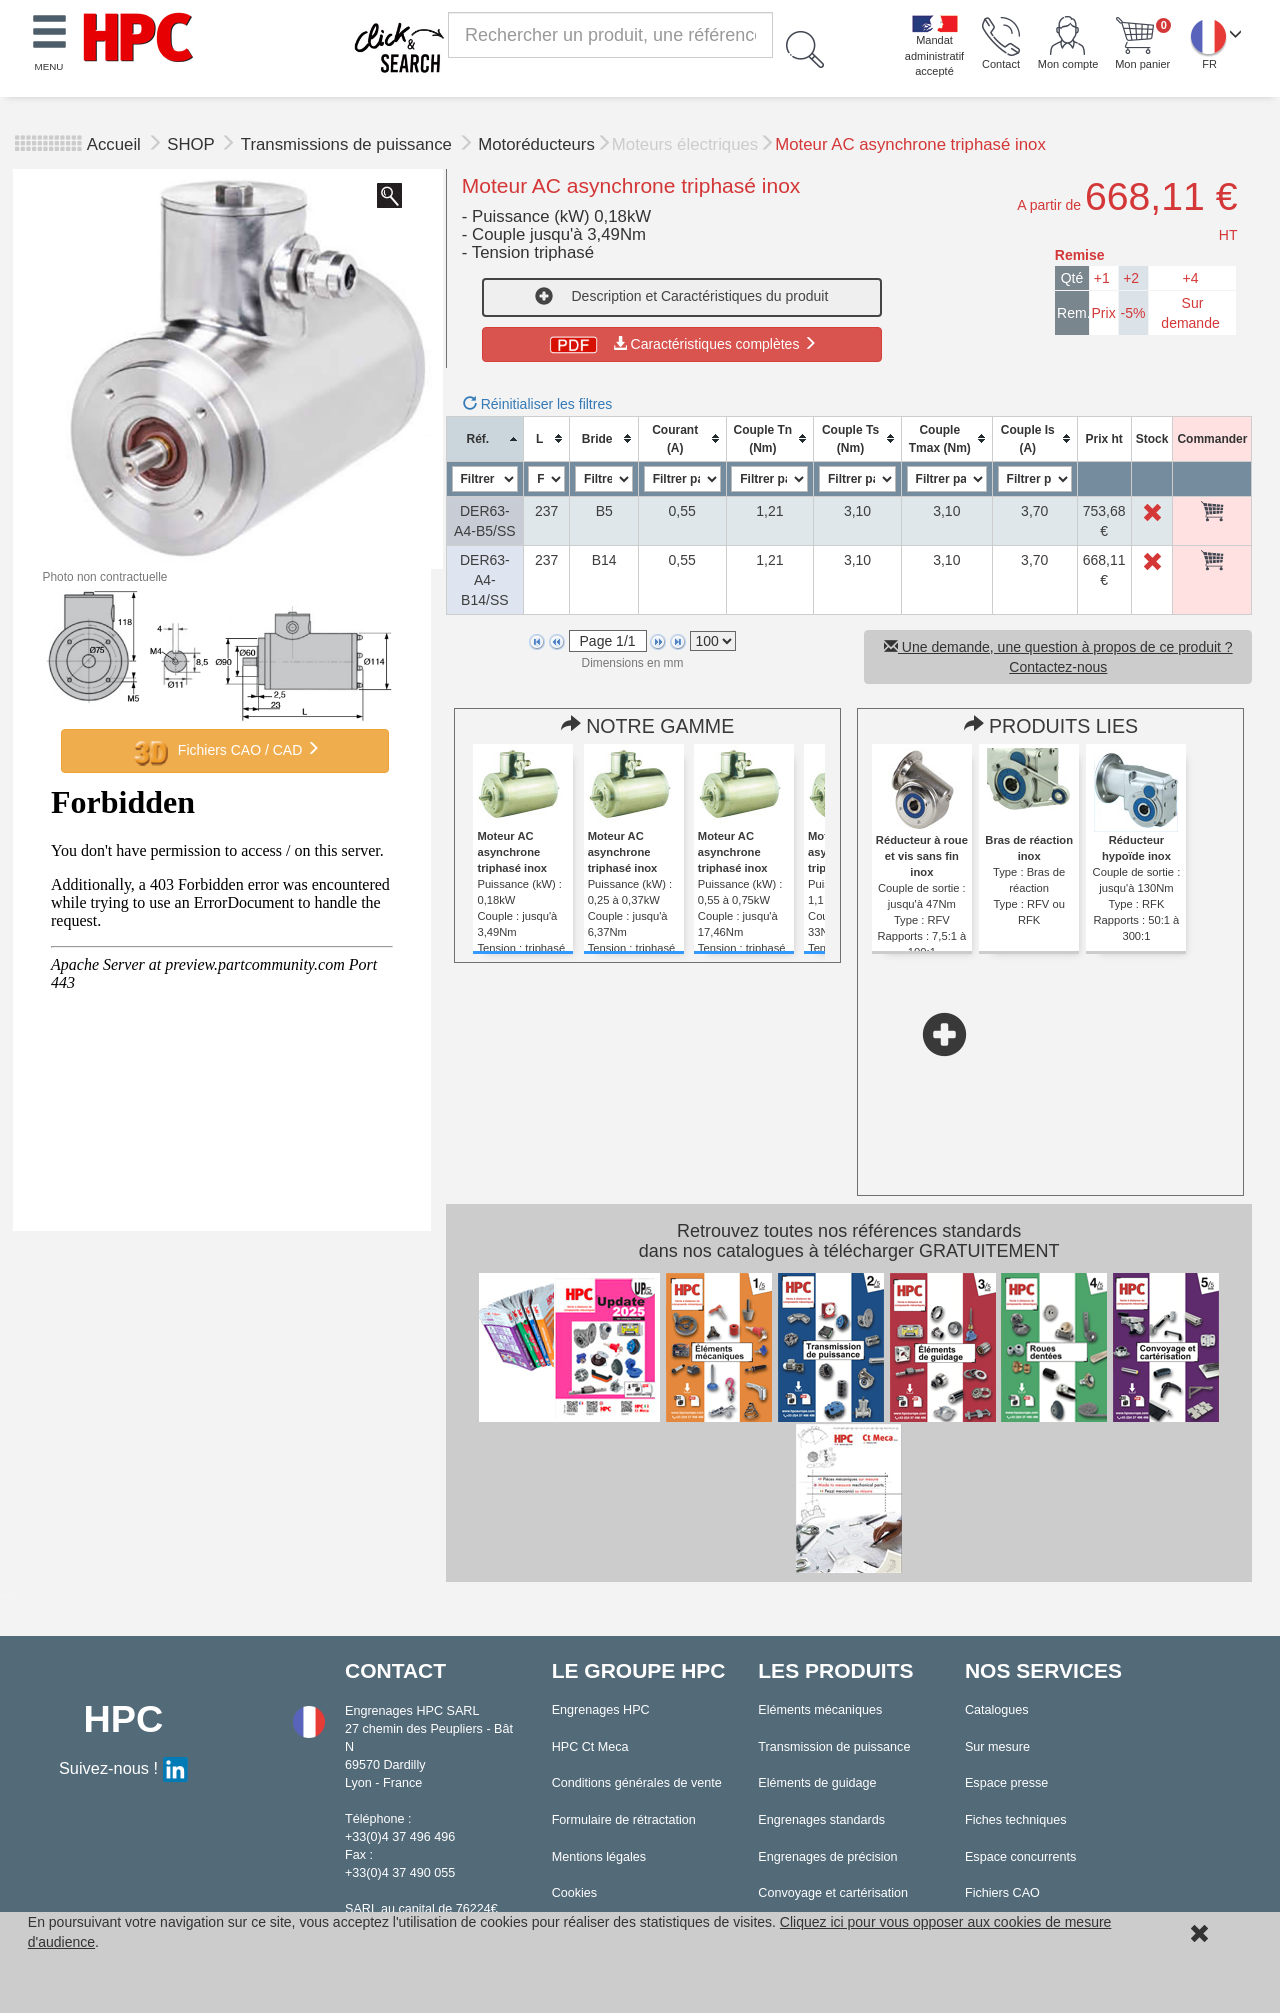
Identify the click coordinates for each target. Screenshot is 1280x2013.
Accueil (114, 144)
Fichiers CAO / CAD (225, 751)
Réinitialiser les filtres (537, 404)
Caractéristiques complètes (681, 344)
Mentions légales (599, 1857)
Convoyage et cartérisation (833, 1893)
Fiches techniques (1016, 1820)
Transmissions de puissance (349, 144)
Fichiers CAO (1002, 1893)
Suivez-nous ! (123, 1768)
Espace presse (1006, 1783)
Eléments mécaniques (820, 1710)
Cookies (575, 1893)
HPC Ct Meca (590, 1747)
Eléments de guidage (817, 1783)
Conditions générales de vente (637, 1783)
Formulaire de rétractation (624, 1820)
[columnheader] (484, 438)
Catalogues (997, 1710)
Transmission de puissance (834, 1747)
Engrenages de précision (827, 1857)
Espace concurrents (1020, 1857)
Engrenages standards (821, 1820)
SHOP (193, 144)
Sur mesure (997, 1747)
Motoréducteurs (536, 144)
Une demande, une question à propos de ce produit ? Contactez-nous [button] (1058, 657)
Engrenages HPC (601, 1710)
